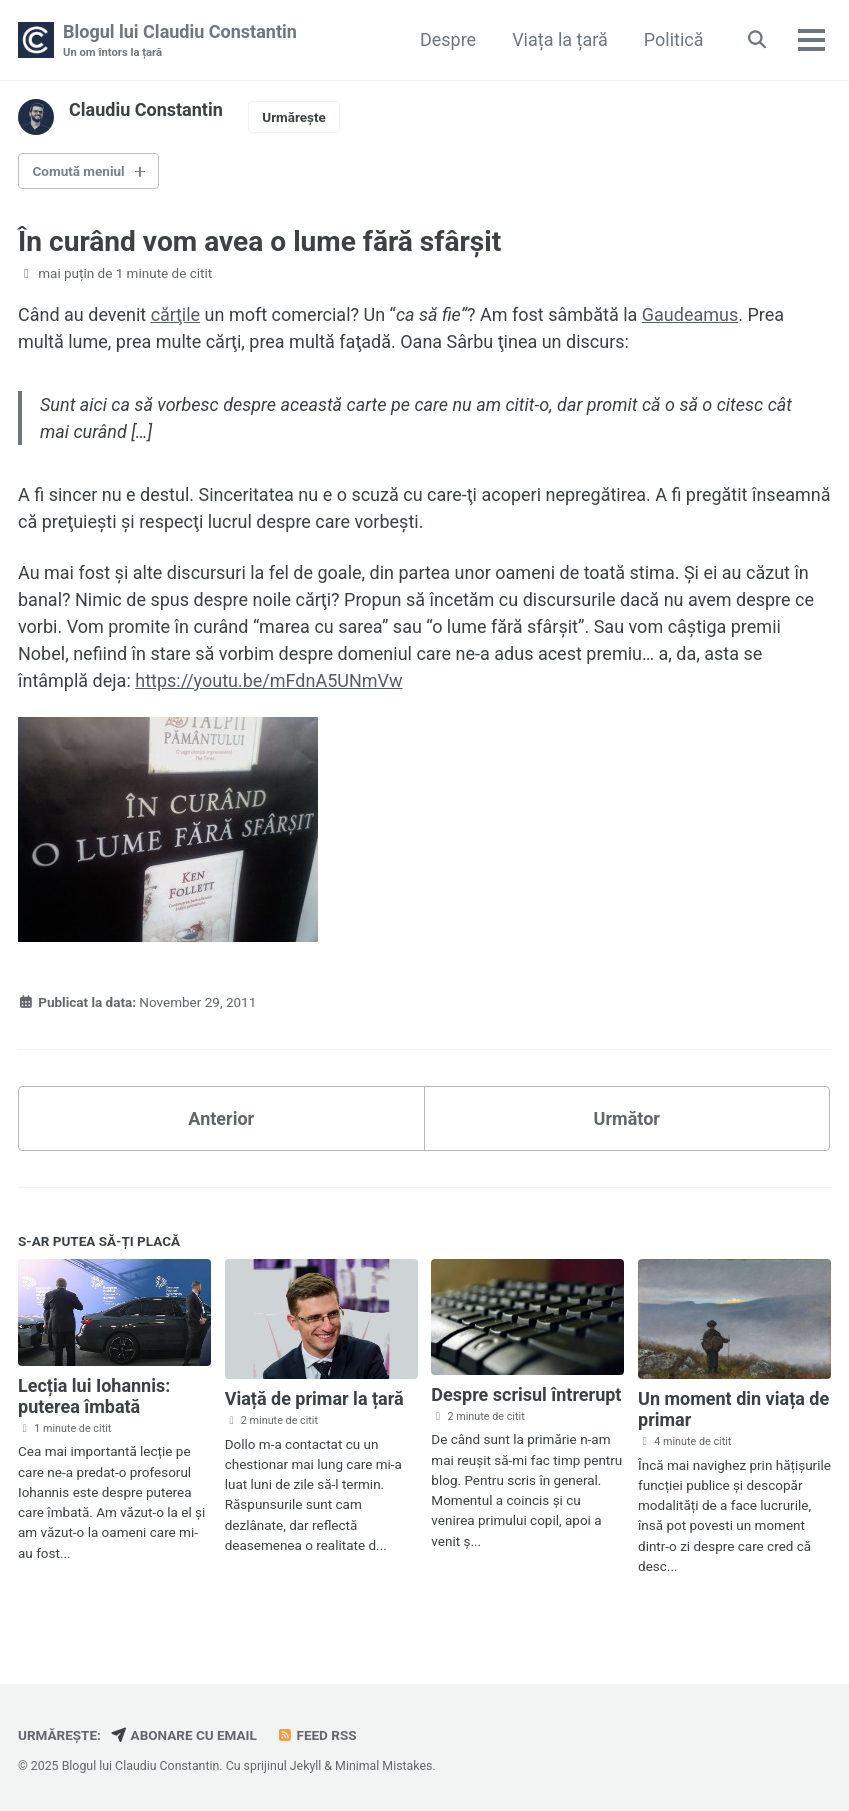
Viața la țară (560, 39)
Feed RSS (316, 1735)
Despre (448, 39)
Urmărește (294, 117)
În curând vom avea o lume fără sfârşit (259, 241)
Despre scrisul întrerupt (526, 1394)
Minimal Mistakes (383, 1766)
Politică (674, 39)
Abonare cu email (183, 1735)
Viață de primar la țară (314, 1398)
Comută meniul (79, 171)
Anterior (221, 1118)
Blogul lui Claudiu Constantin (180, 41)
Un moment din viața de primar (733, 1409)
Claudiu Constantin (146, 109)
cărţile (176, 314)
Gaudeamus (690, 314)
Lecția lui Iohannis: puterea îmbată (94, 1396)
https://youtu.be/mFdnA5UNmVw (268, 680)
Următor (627, 1118)
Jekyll (306, 1766)
